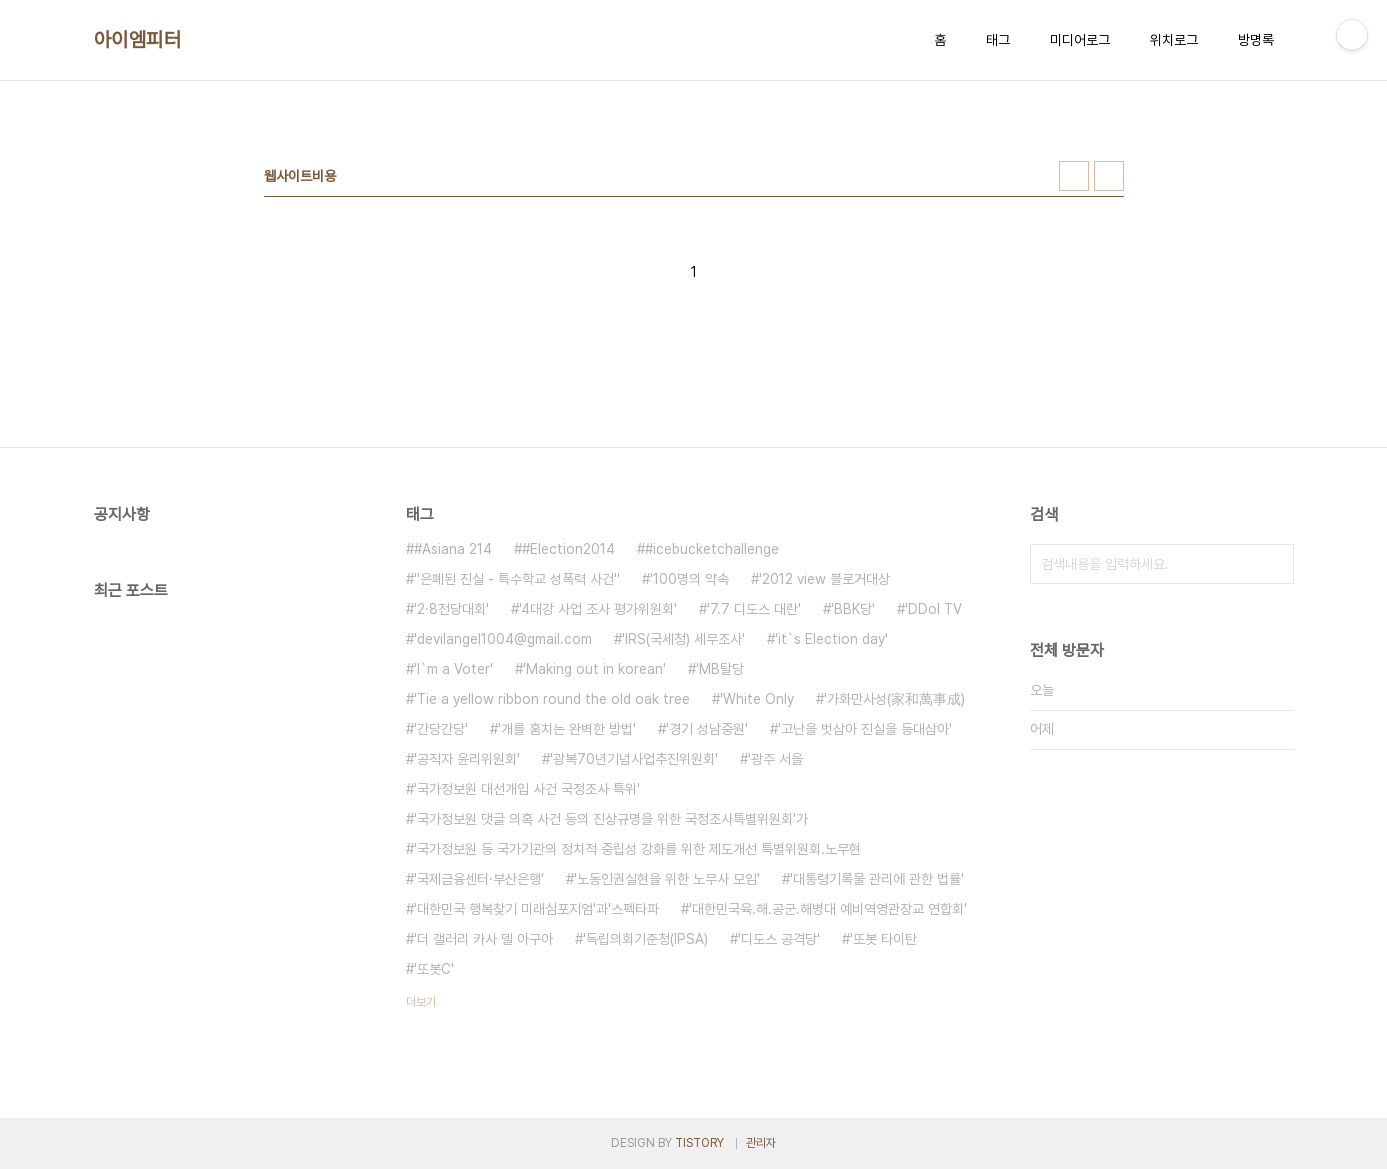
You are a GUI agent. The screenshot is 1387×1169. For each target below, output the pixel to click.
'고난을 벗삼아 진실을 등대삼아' (865, 729)
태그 (998, 40)
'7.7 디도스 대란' (754, 609)
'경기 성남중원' (707, 729)
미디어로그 (1080, 40)
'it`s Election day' (831, 639)
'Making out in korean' (594, 669)
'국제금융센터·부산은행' (479, 879)
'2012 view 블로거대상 (824, 579)
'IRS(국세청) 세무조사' (683, 639)
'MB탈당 (720, 669)
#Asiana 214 (453, 549)
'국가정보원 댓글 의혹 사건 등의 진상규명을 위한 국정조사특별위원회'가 (611, 819)
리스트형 (1109, 176)
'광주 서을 (775, 759)
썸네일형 (1074, 176)
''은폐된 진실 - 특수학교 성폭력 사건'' (517, 579)
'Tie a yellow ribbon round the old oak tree (552, 699)
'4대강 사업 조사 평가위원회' (598, 609)
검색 (1274, 564)
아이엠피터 (138, 40)
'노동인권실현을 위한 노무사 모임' (667, 879)
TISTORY (699, 1143)
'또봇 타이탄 (883, 939)
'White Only (757, 699)
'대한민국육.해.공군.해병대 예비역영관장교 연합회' (828, 909)
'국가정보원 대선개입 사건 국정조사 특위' (527, 789)
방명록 (1256, 40)
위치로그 (1174, 40)
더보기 (421, 1002)
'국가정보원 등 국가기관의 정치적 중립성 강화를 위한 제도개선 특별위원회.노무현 (637, 849)
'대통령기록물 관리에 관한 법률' (877, 879)
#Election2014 (568, 549)
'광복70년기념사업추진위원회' (634, 759)
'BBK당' (853, 609)
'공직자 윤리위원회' (467, 759)
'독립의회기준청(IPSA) (645, 939)
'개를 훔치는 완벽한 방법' (567, 729)
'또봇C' (434, 969)
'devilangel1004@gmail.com (503, 639)
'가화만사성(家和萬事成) (894, 699)
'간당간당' (441, 729)
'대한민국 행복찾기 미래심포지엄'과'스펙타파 (536, 909)
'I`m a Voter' (453, 669)
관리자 (761, 1143)
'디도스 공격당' (779, 939)
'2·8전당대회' (451, 609)
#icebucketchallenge (712, 549)
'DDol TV (933, 609)
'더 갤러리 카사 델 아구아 (483, 939)
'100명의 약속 (689, 579)
